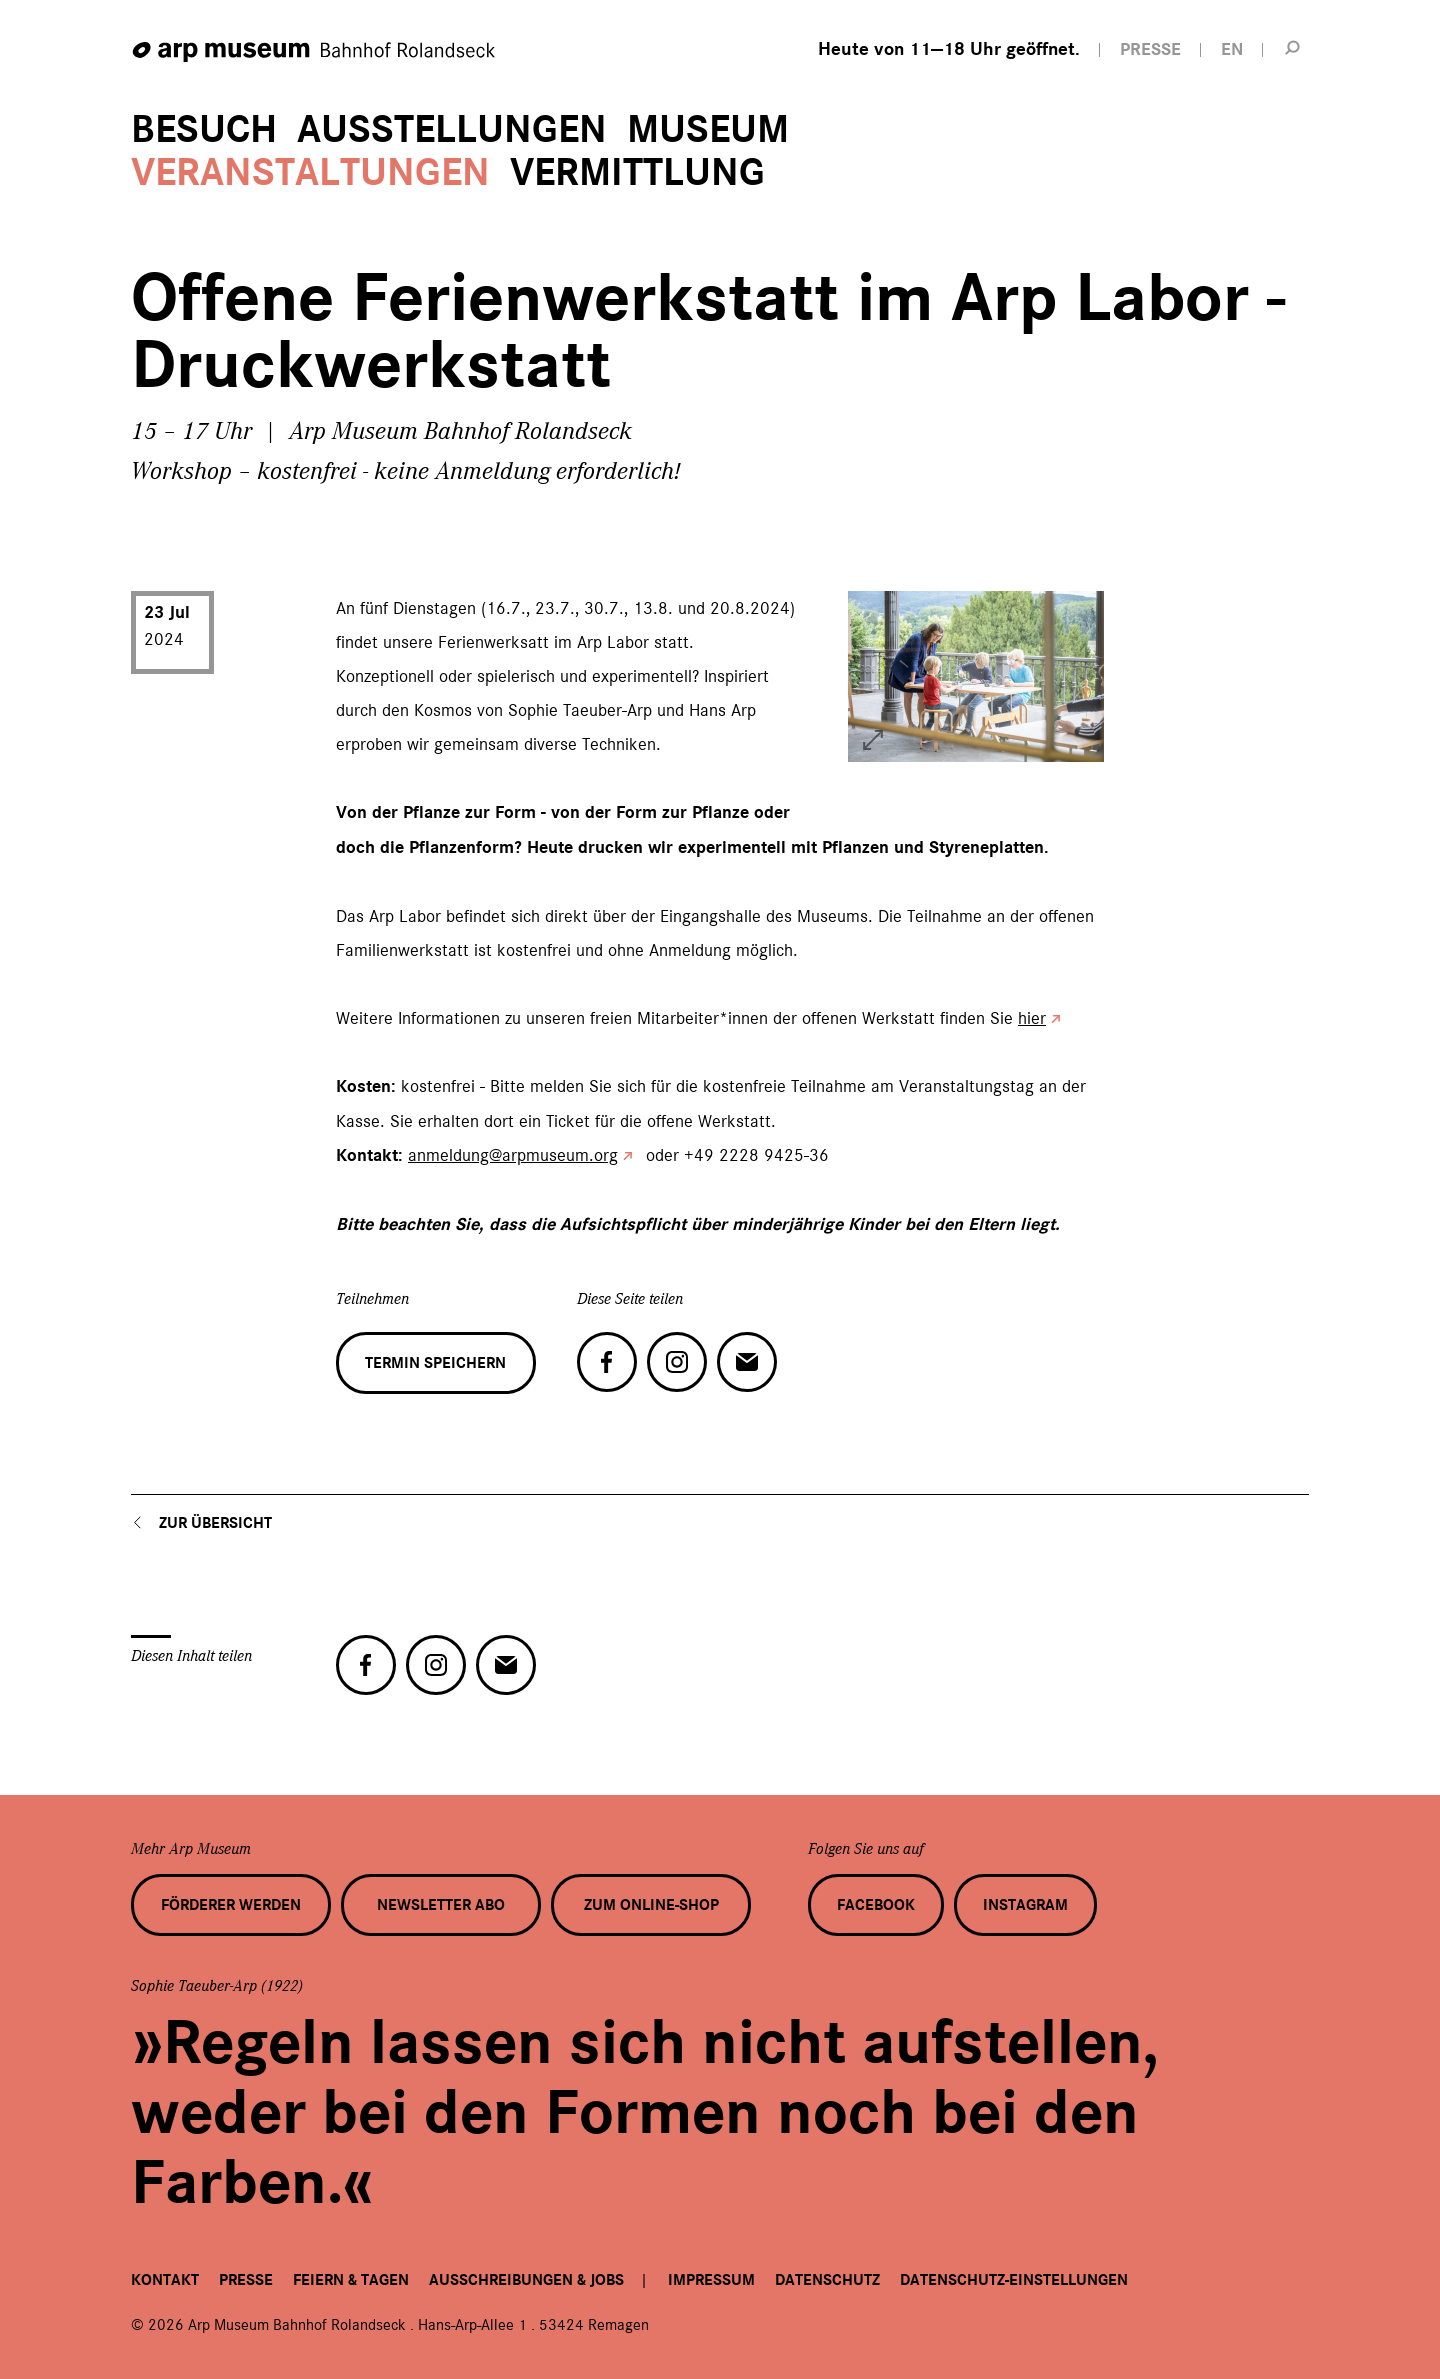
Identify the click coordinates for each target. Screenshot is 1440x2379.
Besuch (204, 129)
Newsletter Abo (441, 1905)
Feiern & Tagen (351, 2280)
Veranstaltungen (310, 172)
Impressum (711, 2280)
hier (1032, 1018)
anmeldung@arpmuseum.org (513, 1155)
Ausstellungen (452, 129)
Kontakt (165, 2280)
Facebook (876, 1905)
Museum (708, 129)
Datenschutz (827, 2280)
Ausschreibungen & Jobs (526, 2280)
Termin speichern (435, 1363)
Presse (246, 2280)
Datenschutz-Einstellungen (1014, 2280)
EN (1232, 49)
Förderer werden (231, 1905)
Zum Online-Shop (651, 1905)
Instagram (1025, 1905)
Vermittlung (637, 172)
